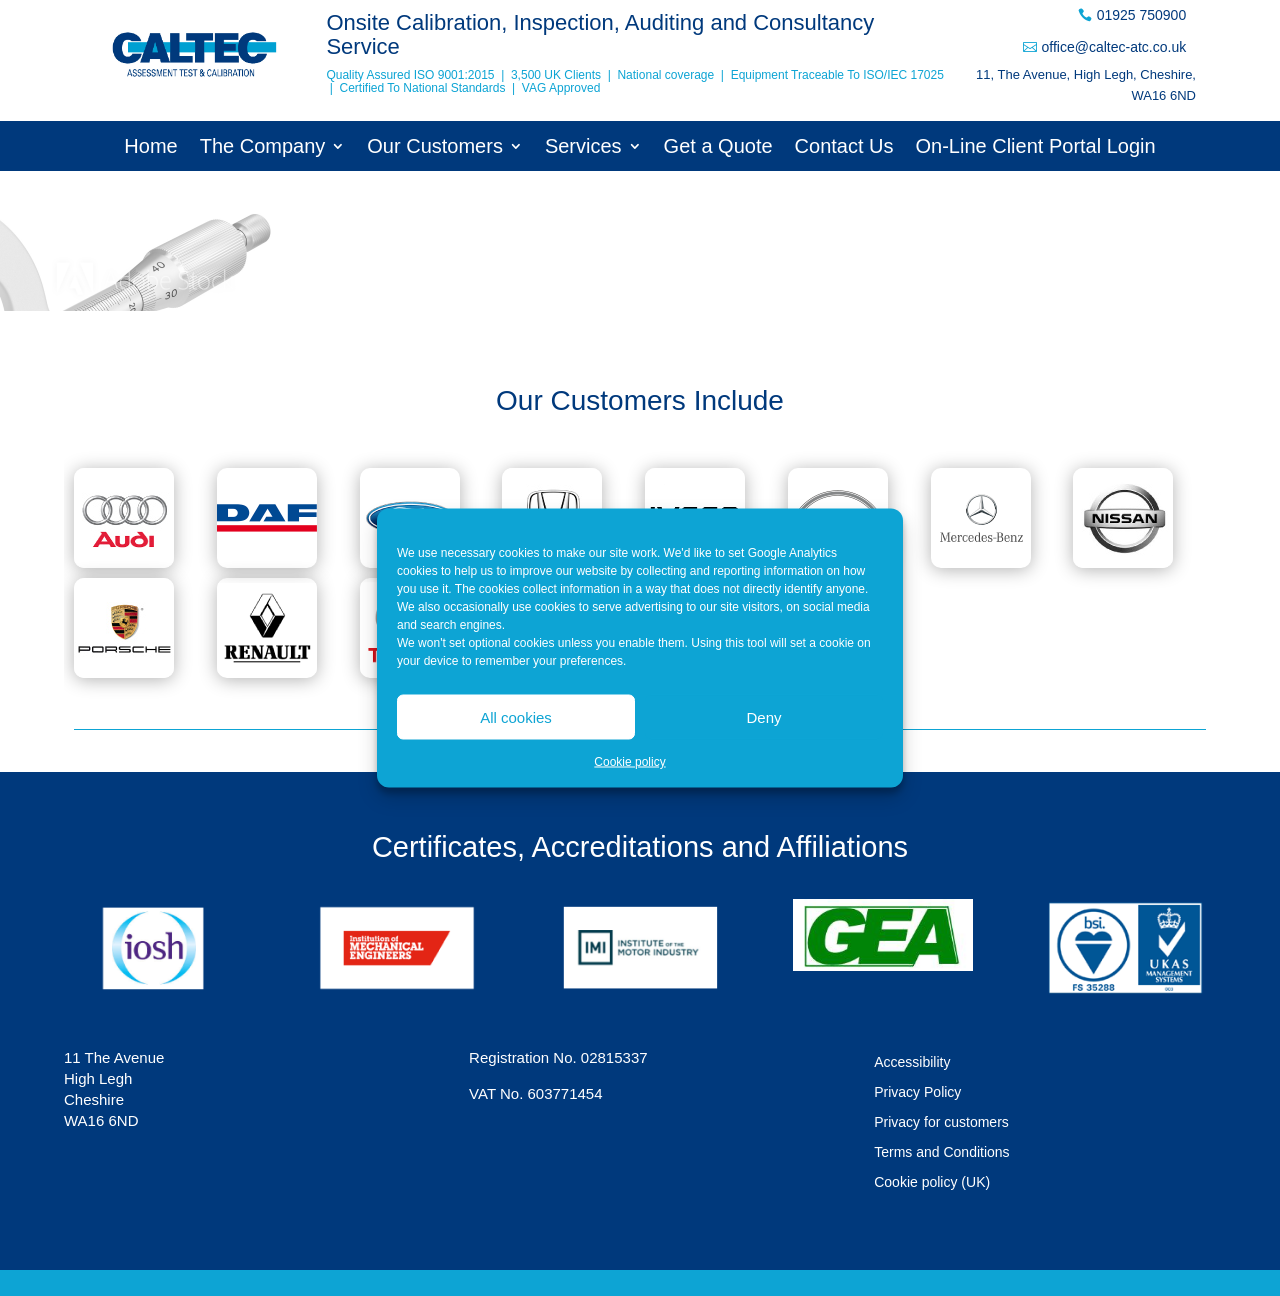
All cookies (516, 716)
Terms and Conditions (941, 1152)
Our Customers (435, 148)
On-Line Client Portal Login (1036, 148)
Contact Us (844, 148)
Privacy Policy (917, 1092)
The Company (263, 148)
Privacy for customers (941, 1122)
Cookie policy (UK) (932, 1182)
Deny (763, 716)
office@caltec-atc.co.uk (1113, 47)
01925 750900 (1142, 15)
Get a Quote (718, 148)
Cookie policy (629, 762)
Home (150, 148)
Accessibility (912, 1062)
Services (583, 148)
